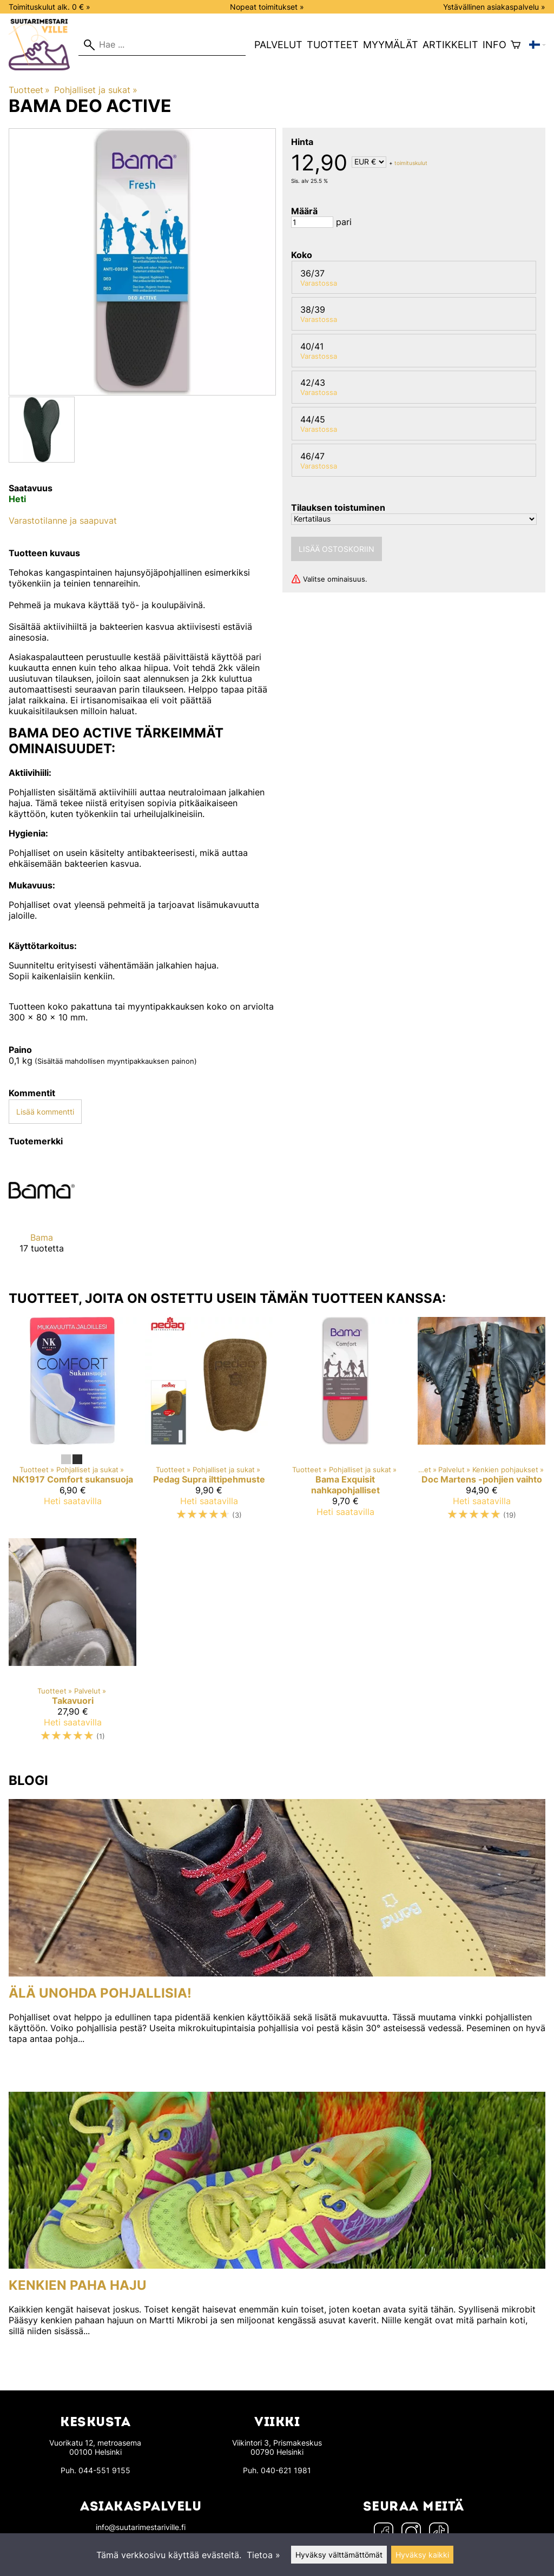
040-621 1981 (286, 2470)
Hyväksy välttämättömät (338, 2554)
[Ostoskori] (515, 45)
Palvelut (278, 44)
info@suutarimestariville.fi (141, 2527)
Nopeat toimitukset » (267, 6)
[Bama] (42, 1214)
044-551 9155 (104, 2470)
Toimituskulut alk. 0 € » (49, 6)
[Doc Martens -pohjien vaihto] (481, 1423)
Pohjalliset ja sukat (95, 89)
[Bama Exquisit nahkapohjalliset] (345, 1423)
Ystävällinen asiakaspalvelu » (494, 6)
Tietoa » (263, 2554)
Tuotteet (333, 44)
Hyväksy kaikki (422, 2554)
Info (494, 44)
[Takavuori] (72, 1644)
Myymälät (390, 44)
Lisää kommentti (45, 1111)
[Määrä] (312, 222)
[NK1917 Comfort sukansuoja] (72, 1423)
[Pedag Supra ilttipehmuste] (209, 1423)
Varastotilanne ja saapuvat (63, 520)
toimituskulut (410, 162)
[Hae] (162, 45)
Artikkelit (450, 44)
